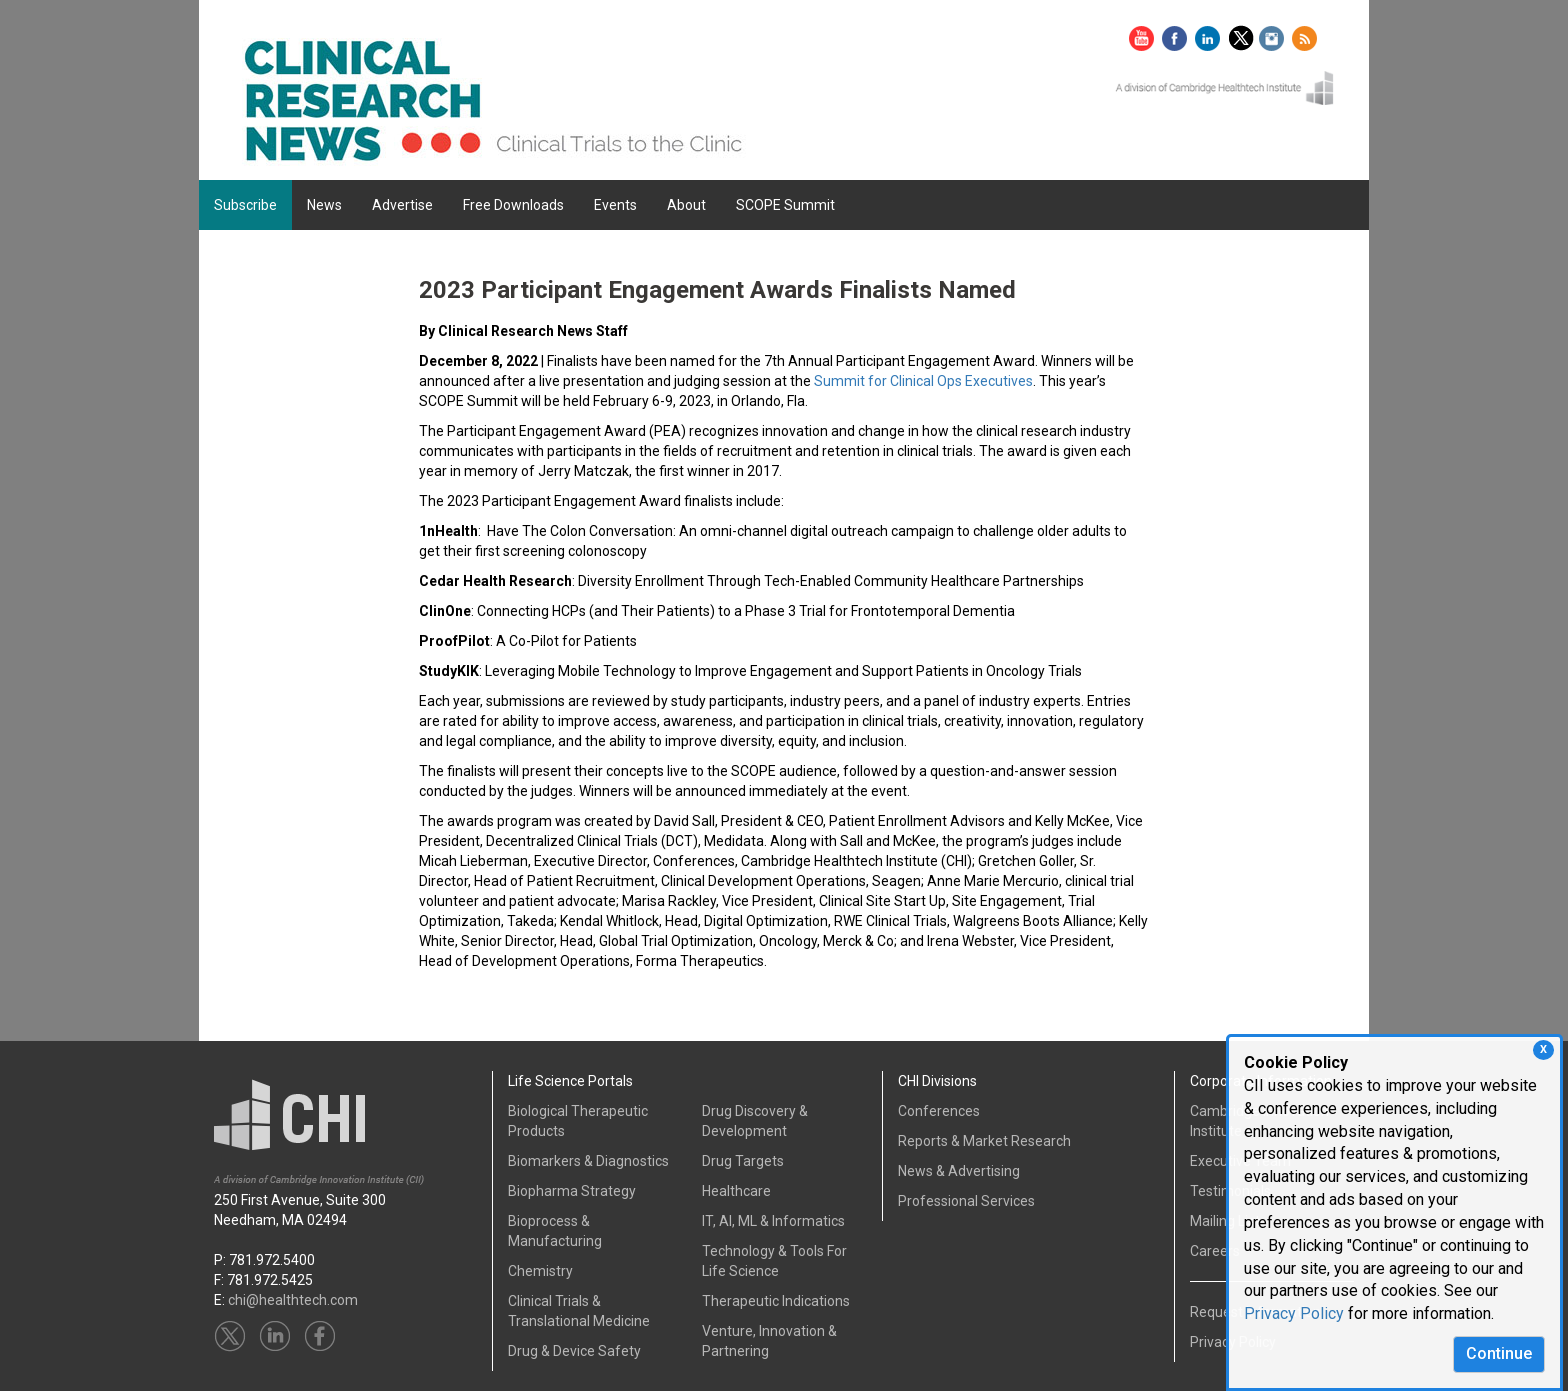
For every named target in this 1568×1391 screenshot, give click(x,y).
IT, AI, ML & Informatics (773, 1221)
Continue (1499, 1353)
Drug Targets (743, 1161)
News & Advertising (959, 1171)
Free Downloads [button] (513, 205)
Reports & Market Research (984, 1141)
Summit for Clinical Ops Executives (923, 381)
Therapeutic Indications (776, 1301)
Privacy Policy (1294, 1313)
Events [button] (615, 205)
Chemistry (540, 1271)
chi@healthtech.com (293, 1300)
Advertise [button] (402, 205)
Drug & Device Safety (574, 1351)
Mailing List (1225, 1221)
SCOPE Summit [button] (785, 205)
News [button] (324, 205)
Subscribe (245, 205)
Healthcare (736, 1191)
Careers (1215, 1251)
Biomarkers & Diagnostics (588, 1161)
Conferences (939, 1111)
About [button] (686, 205)
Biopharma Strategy (572, 1191)
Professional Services (966, 1201)
